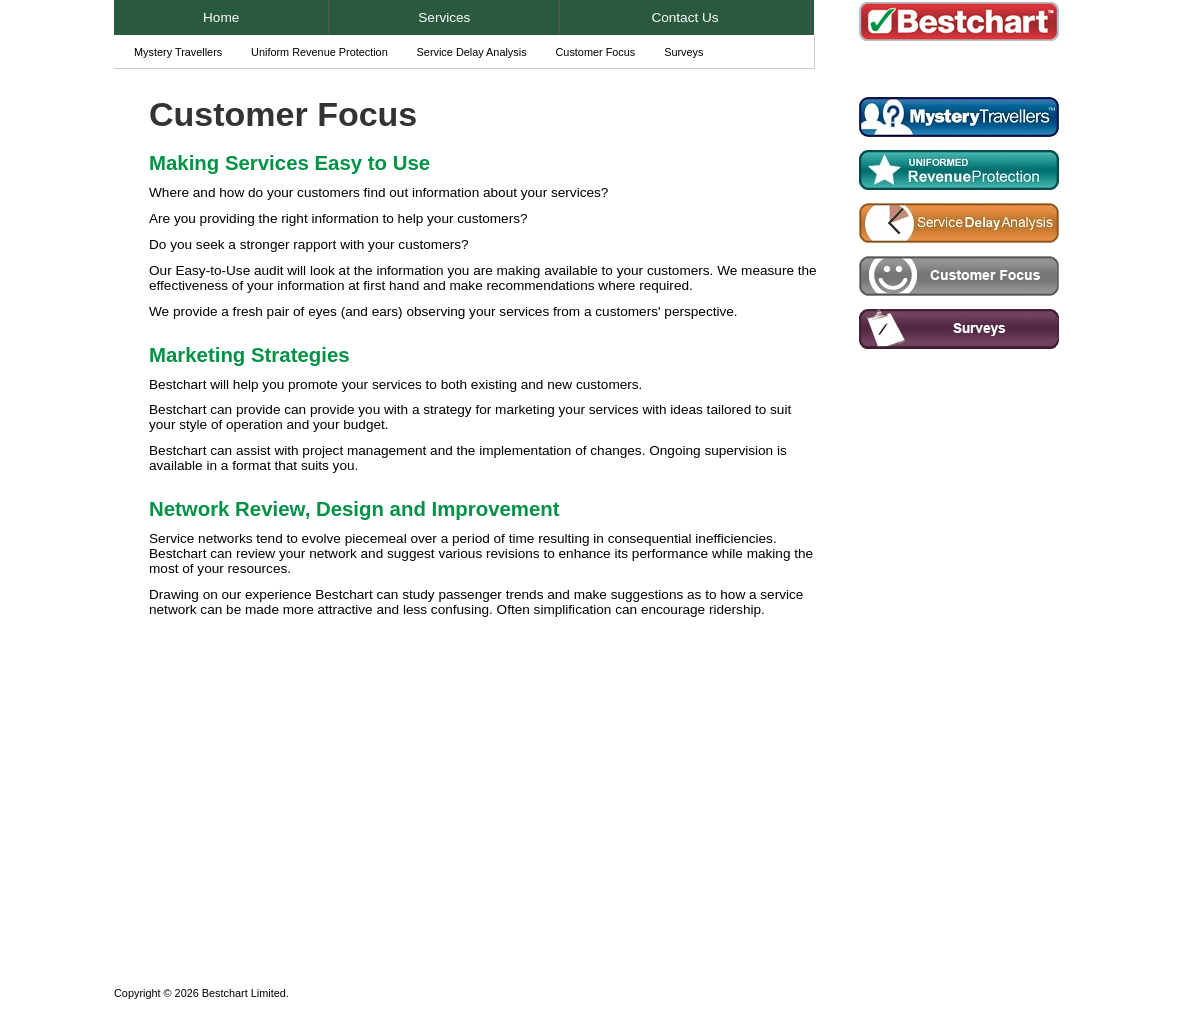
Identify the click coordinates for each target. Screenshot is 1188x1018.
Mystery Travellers (178, 52)
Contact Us (684, 17)
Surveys (683, 52)
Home (221, 17)
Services (444, 17)
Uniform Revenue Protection (319, 52)
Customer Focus (595, 52)
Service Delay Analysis (472, 52)
